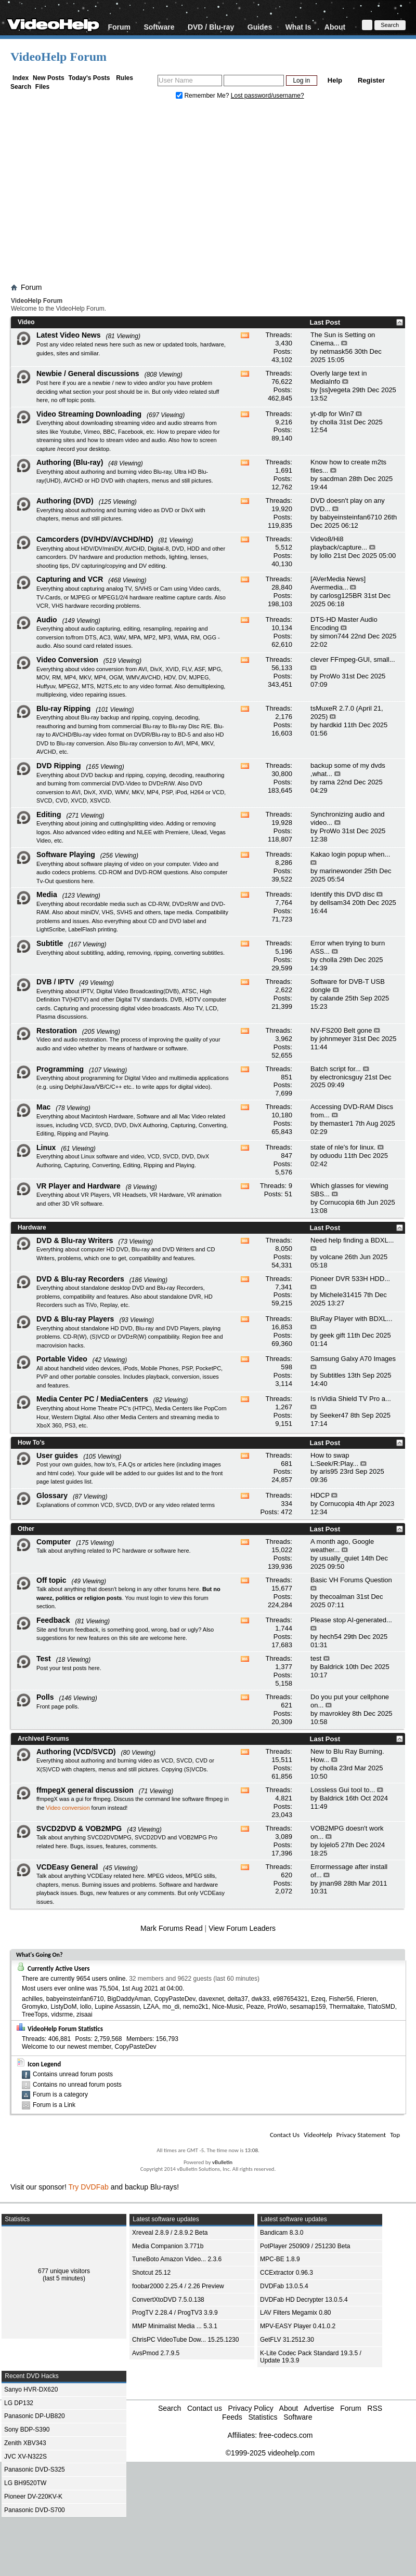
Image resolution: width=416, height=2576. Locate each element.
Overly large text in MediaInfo (338, 377)
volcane (331, 1257)
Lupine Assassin (117, 2006)
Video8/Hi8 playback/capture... (338, 543)
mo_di (170, 2006)
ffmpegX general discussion (85, 1790)
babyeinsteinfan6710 (350, 517)
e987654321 (290, 1999)
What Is (298, 27)
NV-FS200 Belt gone (341, 1030)
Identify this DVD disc (342, 894)
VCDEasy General (67, 1867)
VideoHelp (318, 2135)
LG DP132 (18, 2403)
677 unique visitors (64, 2271)
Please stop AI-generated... (351, 1620)
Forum (119, 27)
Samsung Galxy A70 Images (353, 1359)
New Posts (48, 78)
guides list (170, 1473)
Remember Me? (203, 95)
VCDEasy (212, 1893)
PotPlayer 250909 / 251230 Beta (305, 2246)
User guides (57, 1455)
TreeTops (35, 2014)
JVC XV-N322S (25, 2456)
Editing (48, 814)
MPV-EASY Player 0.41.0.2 (297, 2326)
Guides (260, 27)
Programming (60, 1069)
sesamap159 (308, 2006)
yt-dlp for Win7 (332, 414)
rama (327, 782)
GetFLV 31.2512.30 (287, 2339)
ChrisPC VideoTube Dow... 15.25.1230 (185, 2339)
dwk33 (261, 1999)
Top (395, 2135)
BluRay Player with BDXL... (351, 1319)
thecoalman (336, 1596)
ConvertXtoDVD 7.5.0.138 (168, 2299)
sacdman (333, 479)
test (315, 1658)
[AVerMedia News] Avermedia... (338, 583)
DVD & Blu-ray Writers (74, 1240)
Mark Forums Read (171, 1928)
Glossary (52, 1495)
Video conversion (67, 1808)
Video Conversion (67, 660)
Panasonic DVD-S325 (34, 2469)
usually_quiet (339, 1558)
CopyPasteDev (174, 1999)
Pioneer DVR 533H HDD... (350, 1279)
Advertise (319, 2408)
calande (331, 998)
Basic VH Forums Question (351, 1580)
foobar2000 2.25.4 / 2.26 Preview (178, 2286)
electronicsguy (340, 1077)
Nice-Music (227, 2006)
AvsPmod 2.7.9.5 (155, 2353)
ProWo (329, 676)
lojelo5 (329, 1845)
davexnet (211, 1999)
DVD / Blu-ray (211, 27)
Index (20, 78)
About (334, 27)
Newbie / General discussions (87, 373)
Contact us (204, 2408)
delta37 (237, 1999)
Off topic (51, 1580)
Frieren (366, 1999)
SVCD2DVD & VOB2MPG (79, 1828)
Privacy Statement (361, 2135)
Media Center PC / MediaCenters (92, 1399)
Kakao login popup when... (350, 854)
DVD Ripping (58, 766)
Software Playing (65, 854)
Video (26, 322)
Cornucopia (336, 1202)
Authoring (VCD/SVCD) (75, 1751)
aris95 (328, 1471)
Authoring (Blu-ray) (69, 462)
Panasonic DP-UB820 (34, 2416)
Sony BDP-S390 (26, 2429)
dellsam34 (334, 902)
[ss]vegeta (334, 390)
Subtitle (49, 943)
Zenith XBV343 (25, 2443)
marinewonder (340, 871)
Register (371, 80)
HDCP (320, 1495)
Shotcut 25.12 (151, 2272)
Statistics (262, 2417)
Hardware (32, 1227)
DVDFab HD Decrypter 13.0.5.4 (304, 2299)
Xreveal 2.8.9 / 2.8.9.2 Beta (169, 2232)
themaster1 (336, 1123)
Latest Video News (68, 335)
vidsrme (62, 2014)
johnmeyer (335, 1039)
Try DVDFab (89, 2187)
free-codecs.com (286, 2435)
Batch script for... (335, 1069)
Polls (45, 1697)
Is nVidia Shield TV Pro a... (350, 1399)
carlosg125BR (340, 595)
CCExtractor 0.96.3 (286, 2272)
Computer (53, 1542)
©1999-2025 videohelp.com (270, 2453)
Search (20, 86)
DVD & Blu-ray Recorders (80, 1279)
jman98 (330, 1883)
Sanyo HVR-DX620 (31, 2389)
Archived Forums (43, 1738)
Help (335, 80)
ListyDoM (63, 2006)
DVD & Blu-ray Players (75, 1319)
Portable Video (61, 1359)
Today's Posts (89, 78)
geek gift (332, 1335)
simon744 (333, 636)
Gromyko (34, 2006)
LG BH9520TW (25, 2483)
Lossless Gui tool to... (342, 1790)
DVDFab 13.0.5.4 (284, 2286)
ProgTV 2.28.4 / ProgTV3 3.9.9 (175, 2312)
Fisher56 (341, 1999)
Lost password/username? (267, 95)
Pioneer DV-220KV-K (33, 2496)
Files (42, 86)
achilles (32, 1999)
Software (159, 27)
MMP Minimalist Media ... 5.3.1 (174, 2326)
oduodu (330, 1155)
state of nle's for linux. (342, 1147)
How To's (31, 1442)
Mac (43, 1107)
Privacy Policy (251, 2408)
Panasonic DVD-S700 (34, 2510)
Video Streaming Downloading (88, 414)
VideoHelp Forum (58, 56)
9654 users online (101, 1978)
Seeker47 (333, 1415)
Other (26, 1528)
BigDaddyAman (128, 1999)
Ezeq (318, 1999)
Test (43, 1658)
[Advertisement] (208, 193)
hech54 (330, 1636)
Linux (46, 1147)
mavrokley (334, 1713)
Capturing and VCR (69, 579)
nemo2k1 (196, 2006)
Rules (124, 78)
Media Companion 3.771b (167, 2246)
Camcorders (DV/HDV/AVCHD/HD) (94, 539)
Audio (46, 620)
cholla (328, 422)
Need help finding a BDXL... (352, 1240)
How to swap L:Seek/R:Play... (334, 1459)
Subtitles (332, 1375)
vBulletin (222, 2162)
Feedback (53, 1620)
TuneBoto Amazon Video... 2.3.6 (177, 2259)
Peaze (255, 2006)
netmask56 (336, 351)
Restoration (56, 1030)
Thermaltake (346, 2006)
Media (46, 894)
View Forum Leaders (242, 1928)
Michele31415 (340, 1295)
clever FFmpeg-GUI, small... (352, 659)
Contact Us (285, 2135)
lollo (325, 555)
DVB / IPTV (55, 982)
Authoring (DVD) (65, 501)
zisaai (84, 2014)
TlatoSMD (381, 2006)
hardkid (330, 725)
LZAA (151, 2006)
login (156, 1598)
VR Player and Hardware (78, 1186)
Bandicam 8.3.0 (281, 2232)
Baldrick (331, 1667)
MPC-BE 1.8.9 (280, 2259)
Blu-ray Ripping (63, 708)
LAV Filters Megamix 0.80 (295, 2312)
